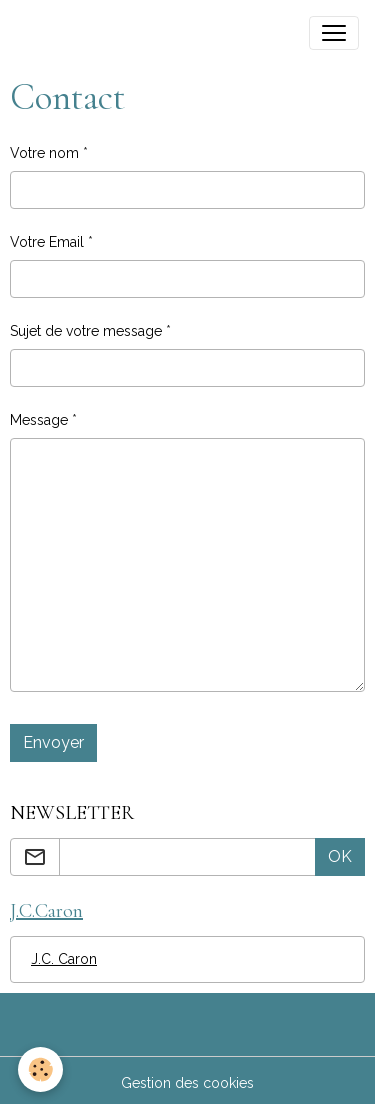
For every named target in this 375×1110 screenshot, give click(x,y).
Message (39, 420)
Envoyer (53, 742)
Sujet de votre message (86, 331)
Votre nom (44, 153)
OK (340, 856)
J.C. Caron (64, 959)
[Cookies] (40, 1069)
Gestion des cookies (187, 1083)
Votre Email (47, 242)
